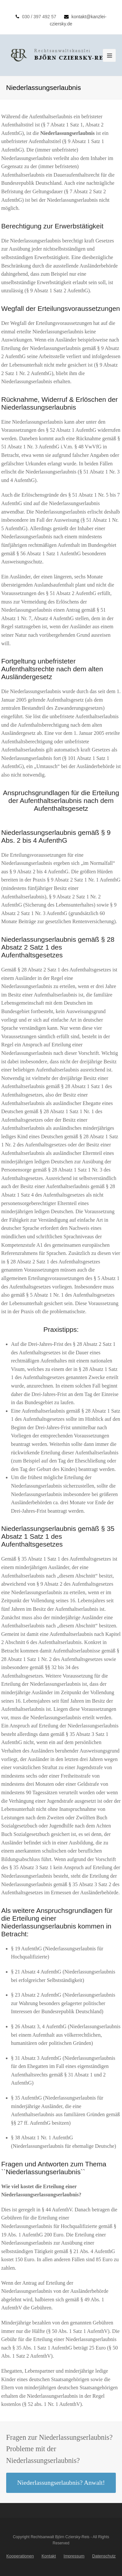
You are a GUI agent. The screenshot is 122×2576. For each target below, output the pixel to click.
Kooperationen (20, 2556)
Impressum (73, 2556)
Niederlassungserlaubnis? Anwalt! (61, 2482)
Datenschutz (103, 2556)
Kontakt (49, 2556)
